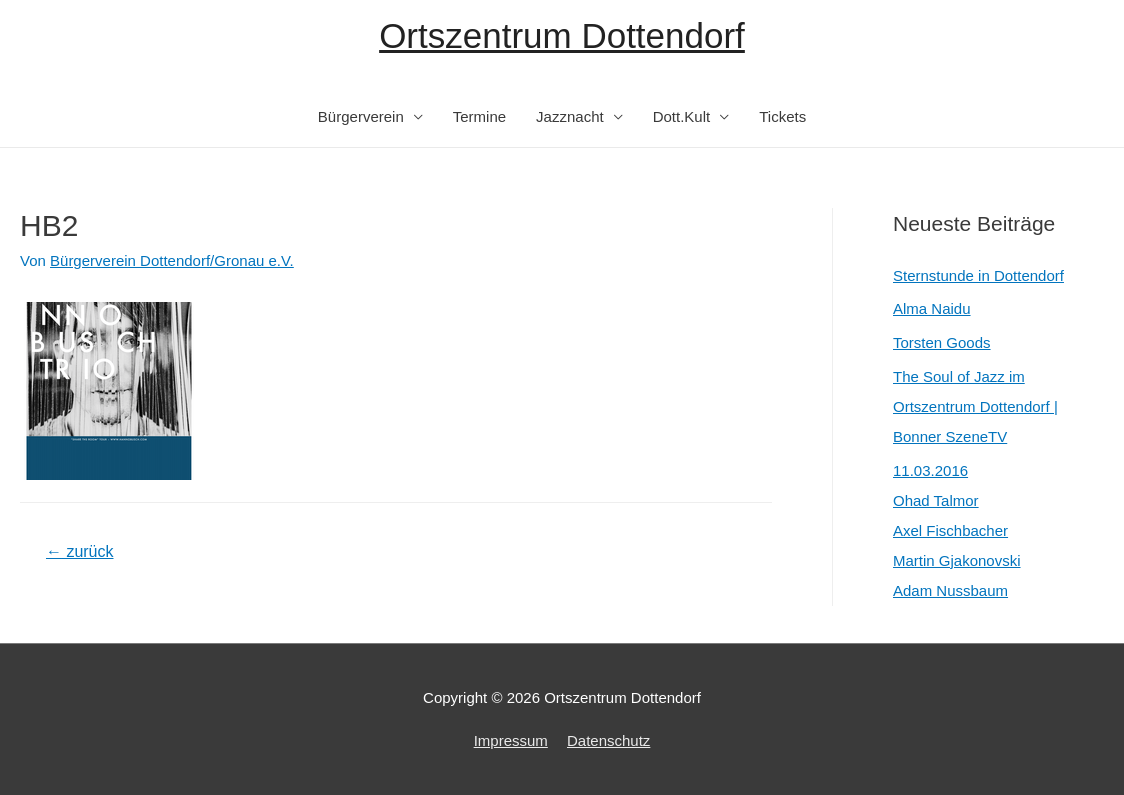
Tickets (782, 116)
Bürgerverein (361, 116)
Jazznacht (570, 116)
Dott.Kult (682, 116)
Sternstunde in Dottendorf (978, 275)
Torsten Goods (942, 342)
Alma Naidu (932, 308)
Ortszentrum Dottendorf (562, 35)
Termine (479, 116)
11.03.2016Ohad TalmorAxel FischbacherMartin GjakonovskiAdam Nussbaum (957, 530)
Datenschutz (608, 740)
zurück (80, 551)
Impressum (511, 740)
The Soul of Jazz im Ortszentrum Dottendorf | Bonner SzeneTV (975, 406)
